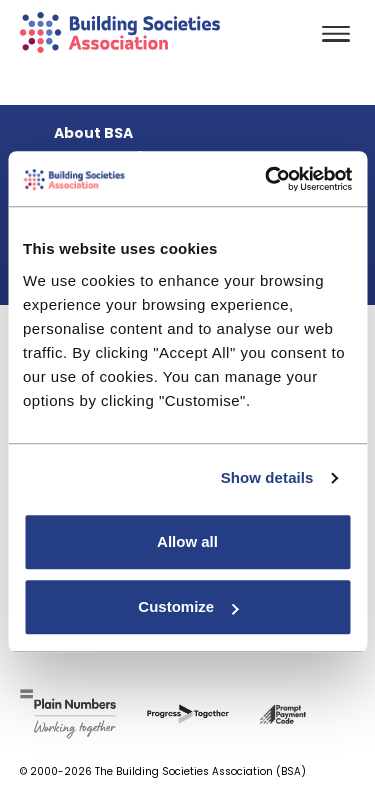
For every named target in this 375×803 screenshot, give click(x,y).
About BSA (93, 133)
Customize (188, 606)
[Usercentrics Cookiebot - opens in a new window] (267, 179)
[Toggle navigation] (336, 35)
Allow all (187, 541)
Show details (267, 477)
